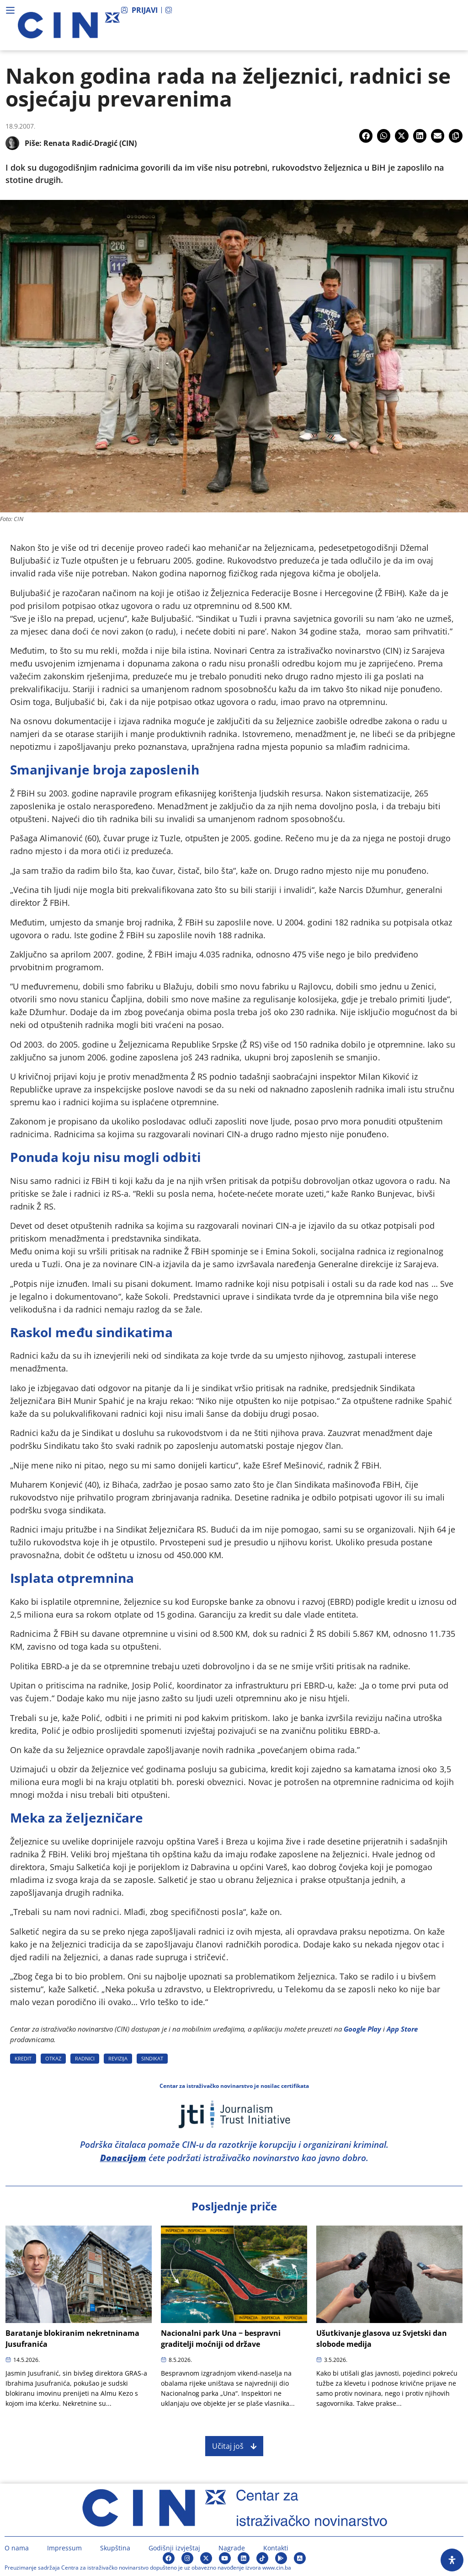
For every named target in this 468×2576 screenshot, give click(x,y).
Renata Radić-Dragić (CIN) (90, 143)
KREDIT (23, 2058)
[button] (365, 135)
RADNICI (85, 2058)
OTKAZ (53, 2058)
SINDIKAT (152, 2058)
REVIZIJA (118, 2058)
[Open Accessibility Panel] (452, 2560)
